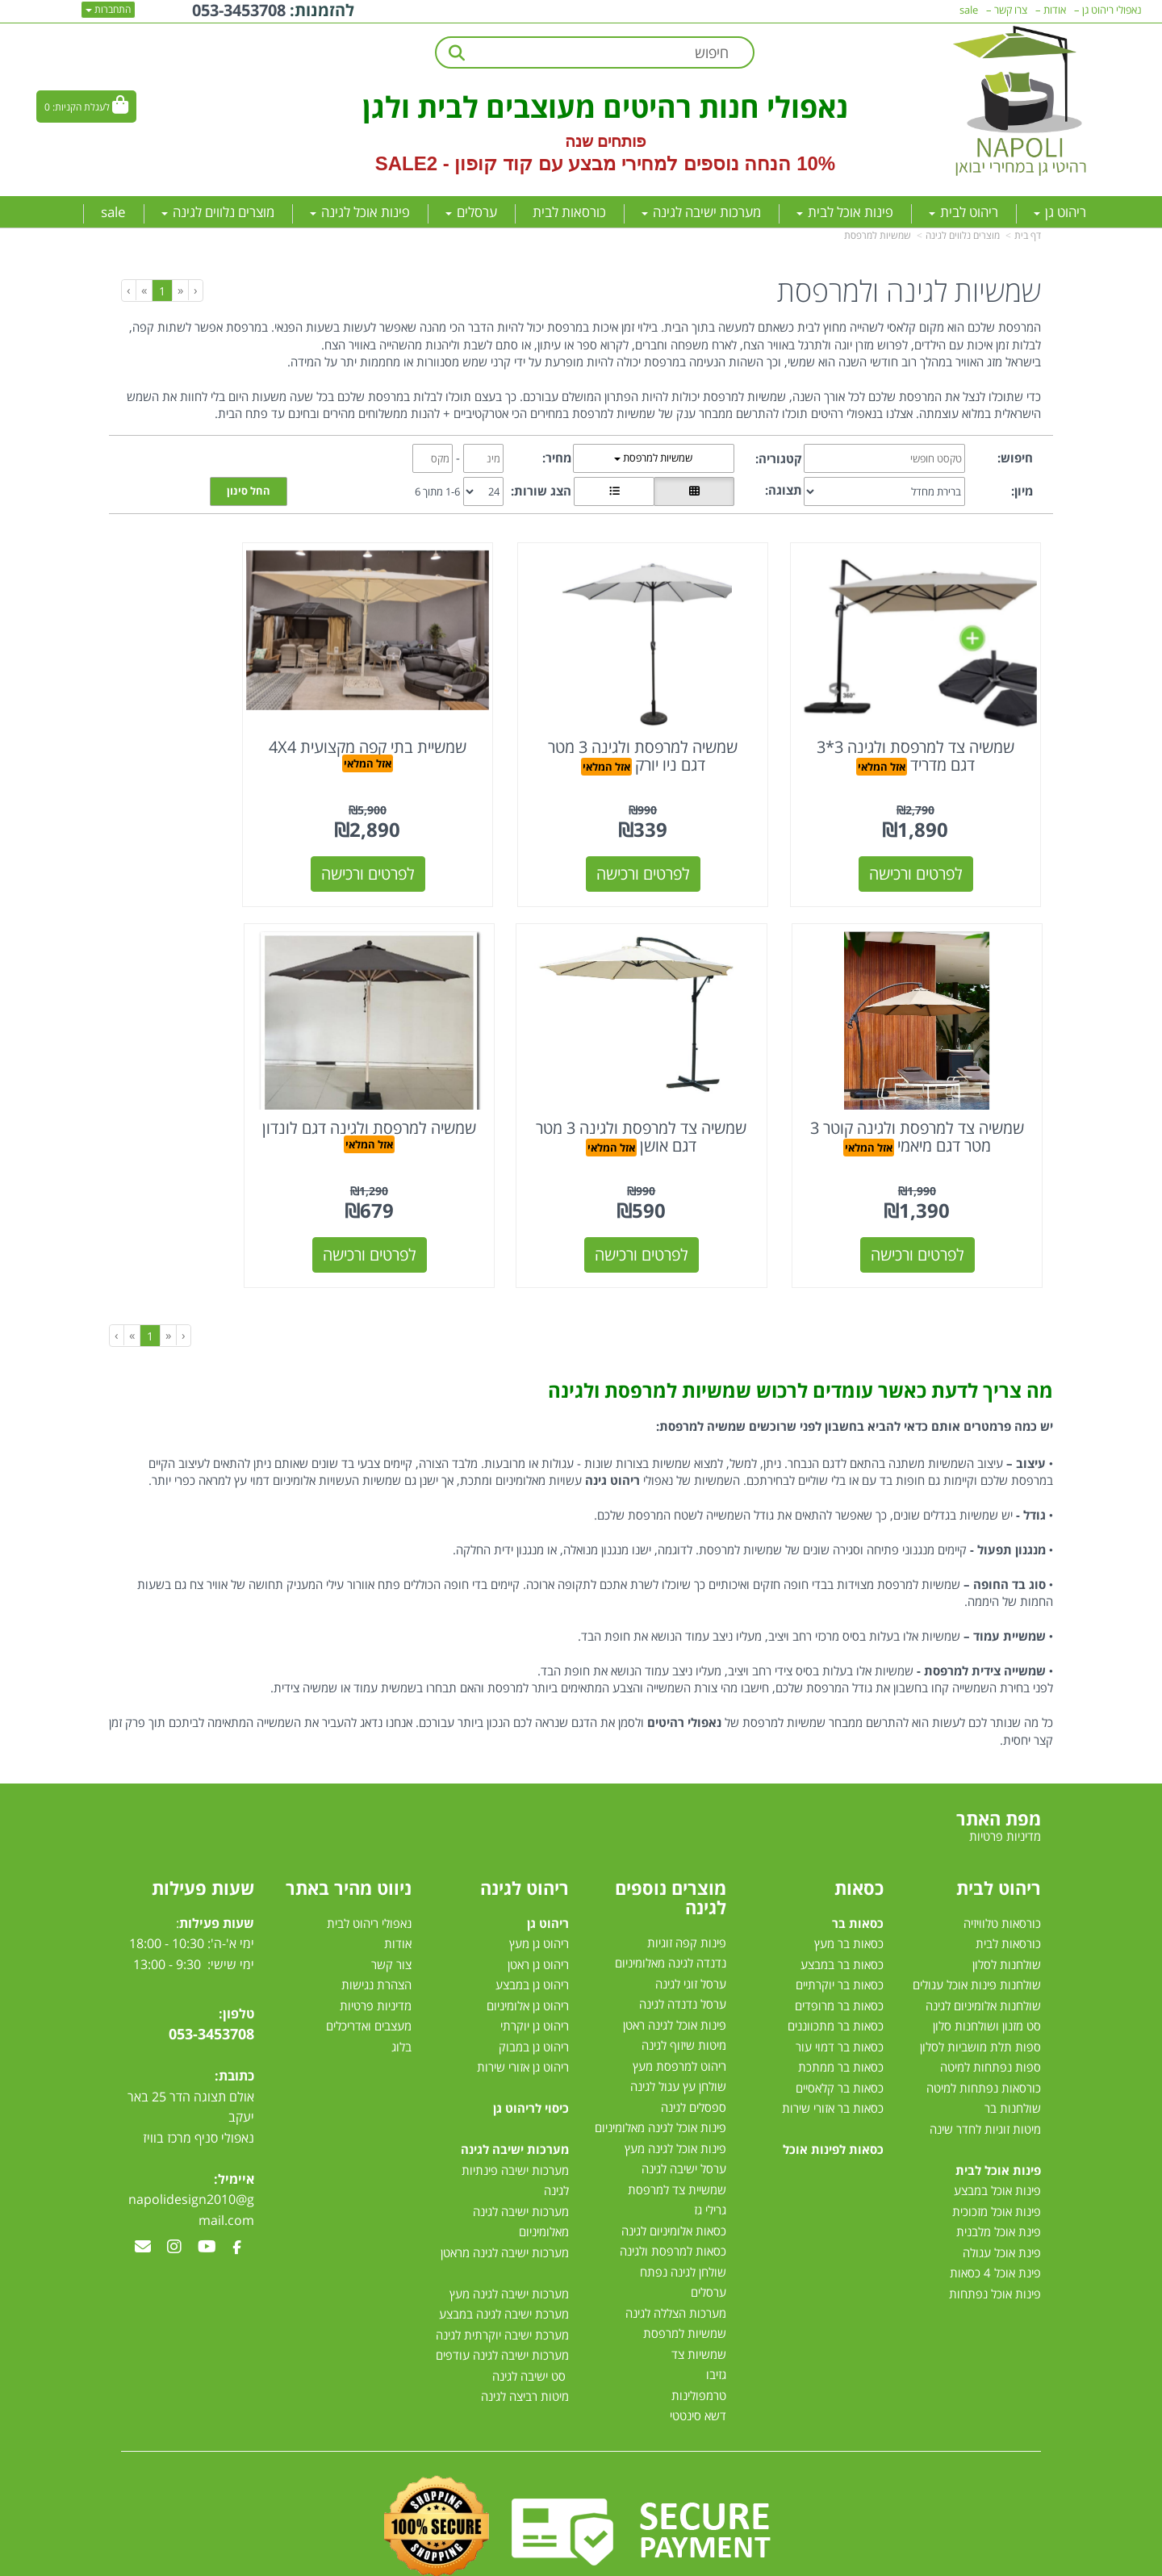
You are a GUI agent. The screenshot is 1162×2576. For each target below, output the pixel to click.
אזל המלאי (885, 737)
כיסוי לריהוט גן (531, 2049)
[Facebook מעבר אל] (236, 2189)
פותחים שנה (605, 141)
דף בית (1027, 235)
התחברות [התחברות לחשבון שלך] (108, 9)
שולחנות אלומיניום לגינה (983, 1946)
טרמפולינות (698, 2336)
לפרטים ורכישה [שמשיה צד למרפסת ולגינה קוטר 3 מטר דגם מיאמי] (227, 844)
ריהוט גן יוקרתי (534, 1967)
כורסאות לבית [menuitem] (569, 212)
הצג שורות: (541, 491)
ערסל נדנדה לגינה (682, 1945)
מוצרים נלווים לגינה (963, 235)
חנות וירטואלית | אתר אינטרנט (479, 2560)
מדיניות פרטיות (376, 1946)
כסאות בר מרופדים (838, 1946)
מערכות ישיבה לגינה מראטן (505, 2193)
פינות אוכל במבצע (997, 2131)
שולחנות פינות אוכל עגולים (977, 1925)
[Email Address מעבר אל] (143, 2189)
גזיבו (716, 2315)
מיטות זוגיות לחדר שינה (985, 2069)
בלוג (401, 1987)
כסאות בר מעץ (849, 1884)
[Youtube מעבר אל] (207, 2189)
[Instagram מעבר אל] (174, 2189)
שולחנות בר (1012, 2049)
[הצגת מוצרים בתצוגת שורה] (614, 491)
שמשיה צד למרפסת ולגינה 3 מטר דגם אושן (934, 1077)
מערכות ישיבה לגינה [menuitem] (701, 212)
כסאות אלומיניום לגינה (673, 2172)
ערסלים (708, 2233)
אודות (398, 1884)
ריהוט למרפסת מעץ (679, 2007)
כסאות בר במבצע (842, 1904)
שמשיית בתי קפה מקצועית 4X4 (463, 726)
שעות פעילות (203, 1828)
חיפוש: (1015, 458)
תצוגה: (783, 490)
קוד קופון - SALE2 (454, 163)
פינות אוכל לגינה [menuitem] (360, 212)
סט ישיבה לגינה (529, 2316)
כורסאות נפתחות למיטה (983, 2028)
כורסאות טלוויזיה (1002, 1863)
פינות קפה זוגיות (686, 1884)
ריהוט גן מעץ (539, 1884)
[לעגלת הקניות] (86, 106)
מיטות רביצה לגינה (525, 2337)
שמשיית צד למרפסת (677, 2130)
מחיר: (556, 458)
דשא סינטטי (698, 2356)
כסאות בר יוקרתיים (840, 1925)
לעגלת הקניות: (81, 107)
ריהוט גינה (612, 1421)
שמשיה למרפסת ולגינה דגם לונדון (699, 1077)
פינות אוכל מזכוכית (996, 2151)
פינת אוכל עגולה (1002, 2193)
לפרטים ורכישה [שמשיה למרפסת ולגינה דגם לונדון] (699, 1195)
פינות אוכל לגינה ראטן (674, 1966)
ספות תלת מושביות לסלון (980, 1987)
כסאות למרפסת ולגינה (673, 2192)
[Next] (144, 290)
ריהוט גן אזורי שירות (523, 2008)
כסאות (859, 1828)
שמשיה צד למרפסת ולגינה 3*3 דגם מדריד (934, 726)
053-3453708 (211, 1974)
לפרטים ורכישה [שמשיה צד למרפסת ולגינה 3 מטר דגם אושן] (935, 1195)
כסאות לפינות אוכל (833, 2090)
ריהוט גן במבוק (534, 1987)
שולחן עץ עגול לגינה (678, 2027)
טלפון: (236, 1954)
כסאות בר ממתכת (839, 2008)
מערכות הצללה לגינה (675, 2254)
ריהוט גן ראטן (538, 1904)
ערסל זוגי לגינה (690, 1925)
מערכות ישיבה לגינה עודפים (502, 2296)
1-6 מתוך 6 (437, 491)
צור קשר (391, 1904)
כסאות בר (858, 1863)
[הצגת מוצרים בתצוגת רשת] (694, 491)
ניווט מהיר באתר (349, 1828)
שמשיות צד (698, 2295)
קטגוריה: (778, 458)
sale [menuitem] (113, 212)
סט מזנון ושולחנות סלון (987, 1967)
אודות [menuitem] (1054, 9)
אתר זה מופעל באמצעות (581, 2562)
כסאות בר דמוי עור (840, 1987)
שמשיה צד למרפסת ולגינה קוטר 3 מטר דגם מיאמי (227, 726)
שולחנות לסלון (1006, 1904)
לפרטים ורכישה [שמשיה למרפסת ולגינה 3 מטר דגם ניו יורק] (699, 844)
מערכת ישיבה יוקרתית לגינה (502, 2275)
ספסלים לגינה (693, 2048)
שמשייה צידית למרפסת (985, 1612)
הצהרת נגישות (376, 1925)
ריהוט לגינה (524, 1828)
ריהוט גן (548, 1863)
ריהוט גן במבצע (532, 1925)
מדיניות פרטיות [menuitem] (1005, 1777)
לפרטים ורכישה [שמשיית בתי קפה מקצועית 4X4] (463, 844)
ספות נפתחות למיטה (990, 2008)
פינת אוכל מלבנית (998, 2172)
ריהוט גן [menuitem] (1060, 212)
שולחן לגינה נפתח (683, 2213)
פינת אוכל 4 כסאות (995, 2214)
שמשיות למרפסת (877, 235)
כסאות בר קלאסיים (840, 2028)
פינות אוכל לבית (998, 2110)
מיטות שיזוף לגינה (684, 1986)
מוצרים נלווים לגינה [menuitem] (217, 212)
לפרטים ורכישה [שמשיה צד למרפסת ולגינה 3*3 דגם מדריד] (935, 844)
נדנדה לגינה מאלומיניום (670, 1904)
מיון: (1022, 491)
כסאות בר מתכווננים (834, 1967)
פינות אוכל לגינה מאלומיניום (660, 2068)
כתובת (236, 2017)
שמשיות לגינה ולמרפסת (909, 291)
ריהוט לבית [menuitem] (963, 212)
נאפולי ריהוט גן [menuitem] (1112, 9)
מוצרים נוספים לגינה (670, 1837)
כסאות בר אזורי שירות (833, 2049)
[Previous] (180, 290)
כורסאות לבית (1008, 1884)
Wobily (633, 2560)
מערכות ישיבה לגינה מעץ (509, 2234)
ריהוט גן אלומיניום (528, 1946)
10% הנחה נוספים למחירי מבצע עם (686, 163)
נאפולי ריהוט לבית (369, 1863)
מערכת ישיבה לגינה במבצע (504, 2255)
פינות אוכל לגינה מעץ (675, 2089)
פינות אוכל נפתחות (995, 2234)
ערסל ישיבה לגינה (684, 2109)
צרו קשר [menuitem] (1010, 9)
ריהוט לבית (998, 1828)
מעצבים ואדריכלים (367, 1967)
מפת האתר (998, 1759)
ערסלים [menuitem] (471, 212)
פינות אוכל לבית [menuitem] (844, 212)
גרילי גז (710, 2151)
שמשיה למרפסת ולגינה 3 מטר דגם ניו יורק (699, 726)
